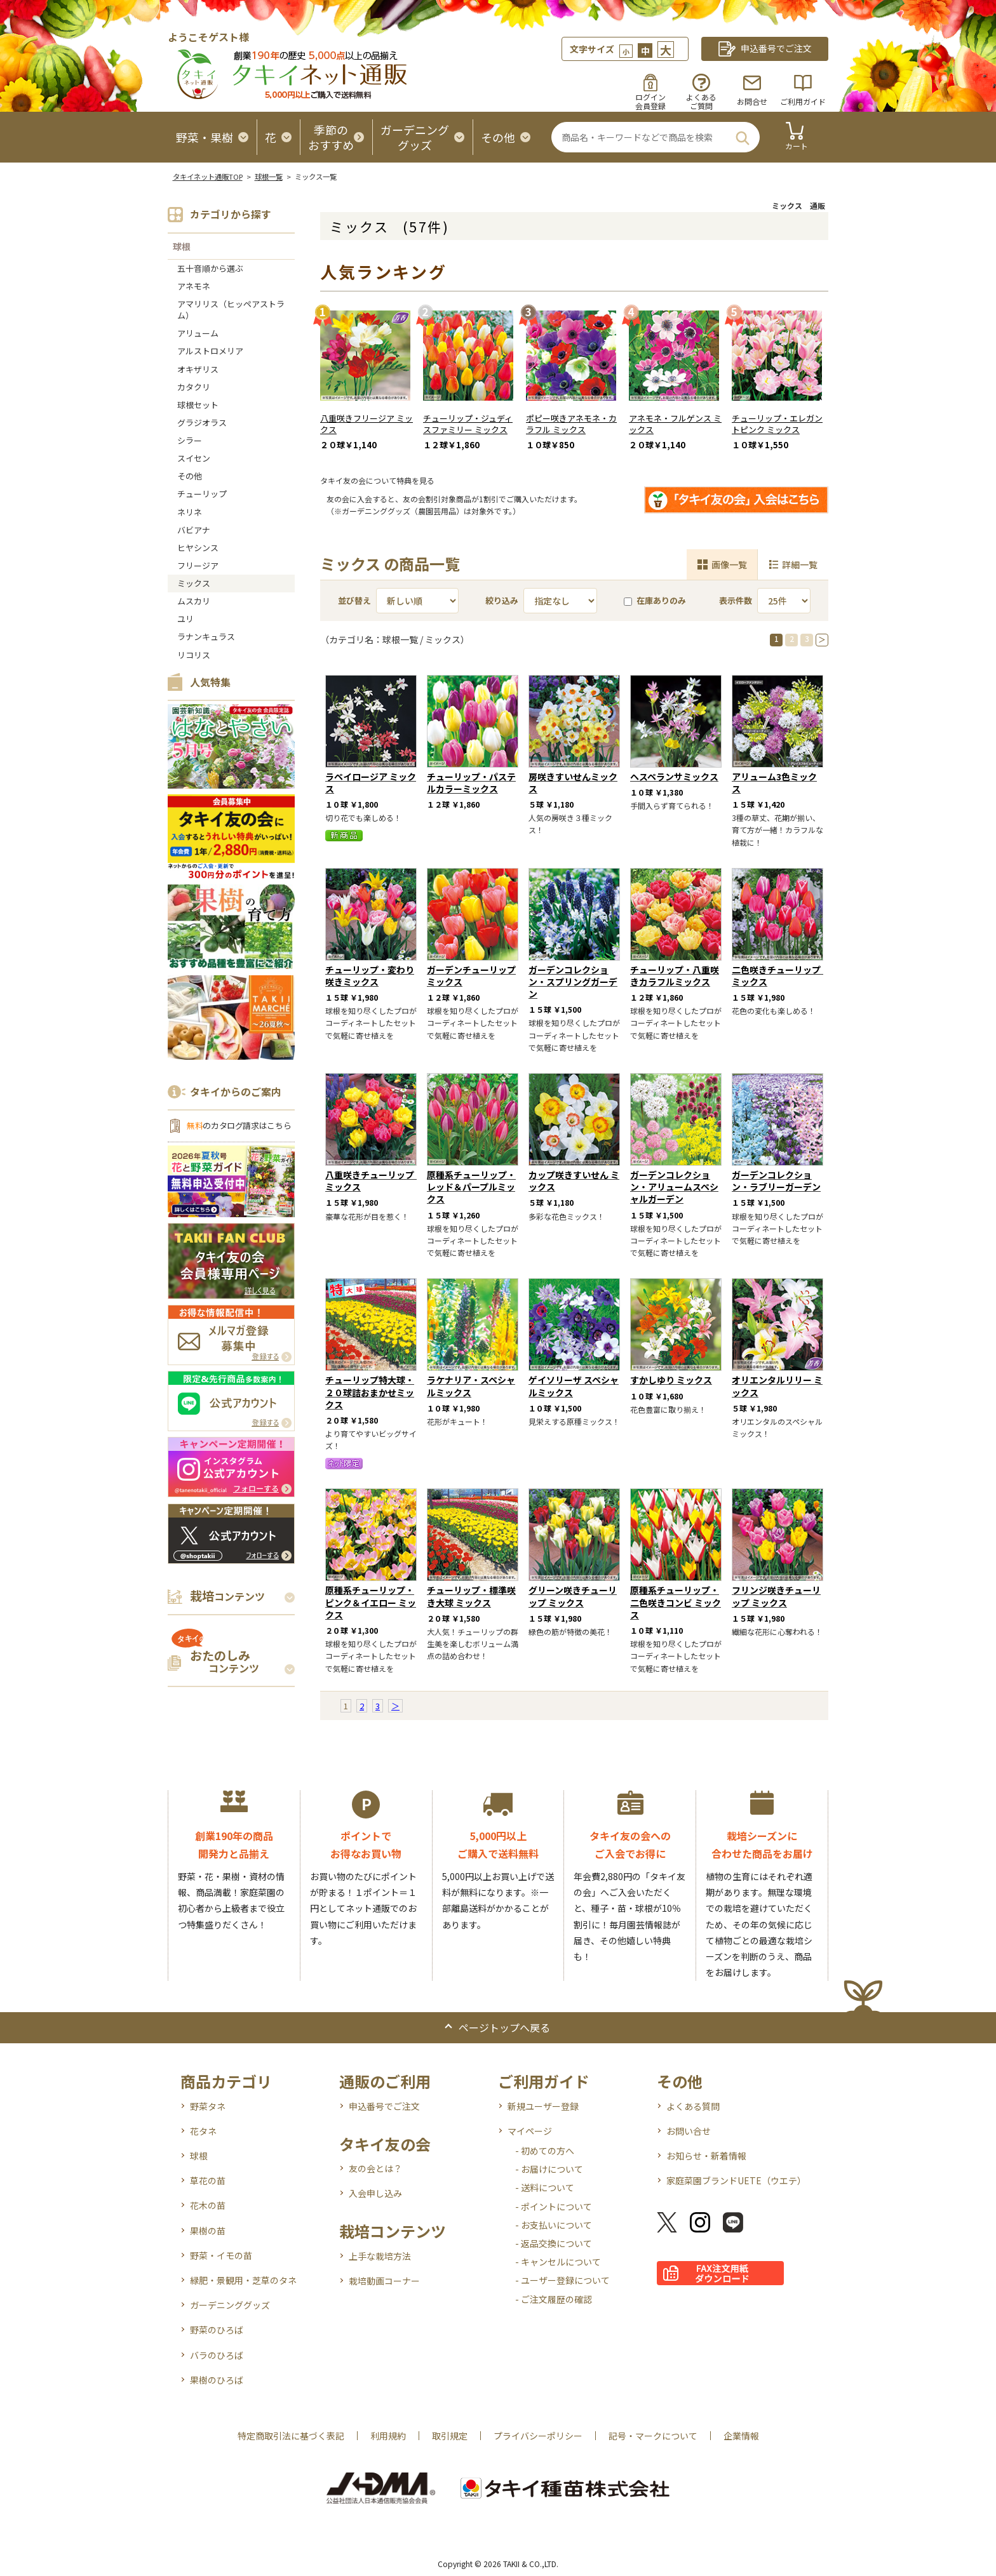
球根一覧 (269, 176)
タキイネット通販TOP (208, 176)
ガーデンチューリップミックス (471, 975)
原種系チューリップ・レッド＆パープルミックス (471, 1186)
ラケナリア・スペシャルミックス (471, 1385)
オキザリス (198, 369)
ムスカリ (193, 601)
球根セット (198, 405)
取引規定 (450, 2435)
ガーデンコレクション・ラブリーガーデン (776, 1180)
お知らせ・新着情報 (706, 2155)
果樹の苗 (207, 2230)
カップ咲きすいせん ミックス (573, 1180)
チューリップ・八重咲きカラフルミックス (674, 975)
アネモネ (193, 286)
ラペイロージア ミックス (370, 782)
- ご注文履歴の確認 (553, 2299)
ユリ (185, 619)
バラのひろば (216, 2355)
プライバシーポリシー (538, 2435)
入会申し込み (375, 2193)
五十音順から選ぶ (210, 268)
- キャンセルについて (558, 2261)
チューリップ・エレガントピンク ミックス (777, 424)
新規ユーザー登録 (543, 2106)
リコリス (193, 655)
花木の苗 (207, 2205)
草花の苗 (207, 2180)
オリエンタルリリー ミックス (777, 1385)
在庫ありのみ (655, 600)
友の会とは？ (375, 2168)
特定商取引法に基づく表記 (291, 2435)
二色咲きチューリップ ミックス (781, 975)
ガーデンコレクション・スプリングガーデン (572, 981)
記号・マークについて (653, 2435)
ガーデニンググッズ (230, 2305)
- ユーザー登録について (562, 2280)
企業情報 (741, 2435)
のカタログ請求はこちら (239, 1125)
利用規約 (388, 2435)
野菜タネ (207, 2106)
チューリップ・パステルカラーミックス (471, 782)
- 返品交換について (553, 2243)
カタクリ (193, 387)
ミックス (193, 583)
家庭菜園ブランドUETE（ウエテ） (736, 2180)
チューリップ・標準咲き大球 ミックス (471, 1596)
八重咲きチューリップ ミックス (374, 1180)
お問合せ (752, 101)
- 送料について (544, 2187)
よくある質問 (693, 2106)
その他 (189, 476)
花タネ (203, 2131)
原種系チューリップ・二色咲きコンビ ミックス (675, 1602)
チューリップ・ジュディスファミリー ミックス (468, 424)
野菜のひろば (216, 2329)
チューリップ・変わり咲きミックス (369, 975)
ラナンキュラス (206, 637)
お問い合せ (688, 2131)
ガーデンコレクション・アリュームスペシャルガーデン (674, 1186)
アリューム (198, 333)
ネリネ (189, 512)
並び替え (354, 600)
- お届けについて (549, 2169)
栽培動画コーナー (384, 2280)
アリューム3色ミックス (774, 782)
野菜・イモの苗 (221, 2255)
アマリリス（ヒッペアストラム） (231, 309)
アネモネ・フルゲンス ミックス (675, 424)
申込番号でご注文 (384, 2106)
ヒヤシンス (198, 548)
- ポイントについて (553, 2206)
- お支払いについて (553, 2225)
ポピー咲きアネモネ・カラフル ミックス (571, 424)
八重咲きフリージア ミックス (366, 424)
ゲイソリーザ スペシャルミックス (573, 1385)
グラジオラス (202, 423)
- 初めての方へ (544, 2150)
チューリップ (202, 494)
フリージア (198, 565)
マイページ (530, 2131)
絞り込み (501, 600)
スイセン (193, 458)
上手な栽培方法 (380, 2256)
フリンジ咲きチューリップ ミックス (776, 1596)
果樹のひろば (216, 2379)
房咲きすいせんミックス (572, 782)
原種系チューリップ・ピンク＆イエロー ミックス (370, 1602)
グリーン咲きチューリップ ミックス (572, 1596)
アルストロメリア (210, 351)
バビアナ (193, 530)
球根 (182, 246)
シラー (189, 440)
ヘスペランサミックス (674, 776)
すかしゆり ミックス (671, 1379)
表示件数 (735, 600)
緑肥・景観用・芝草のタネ (243, 2280)
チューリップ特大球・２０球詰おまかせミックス (369, 1391)
